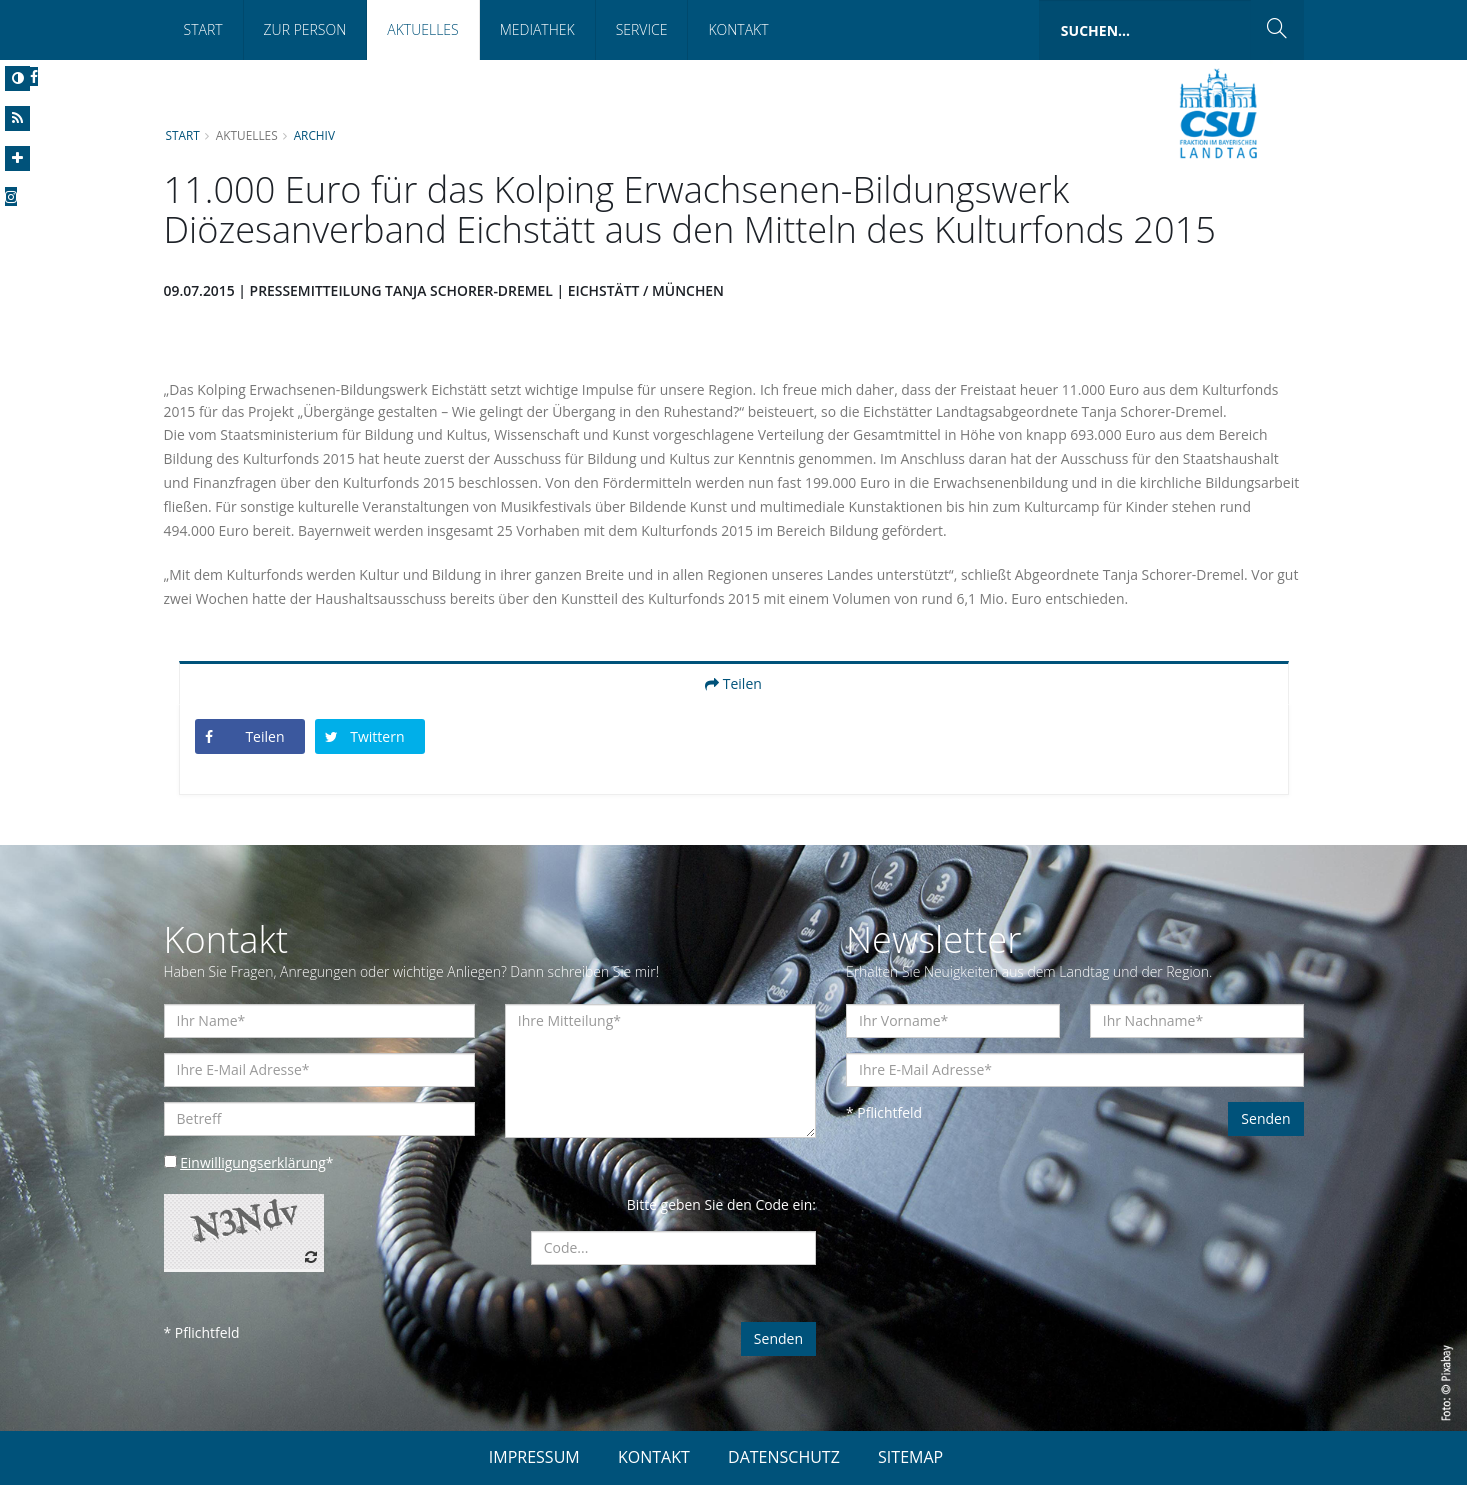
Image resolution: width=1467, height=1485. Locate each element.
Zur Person (305, 29)
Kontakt (738, 29)
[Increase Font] (17, 158)
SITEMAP (910, 1457)
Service (642, 29)
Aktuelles (422, 29)
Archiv (315, 135)
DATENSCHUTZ (784, 1457)
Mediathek (537, 29)
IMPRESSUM (534, 1457)
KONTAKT (654, 1457)
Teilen (733, 683)
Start (203, 29)
